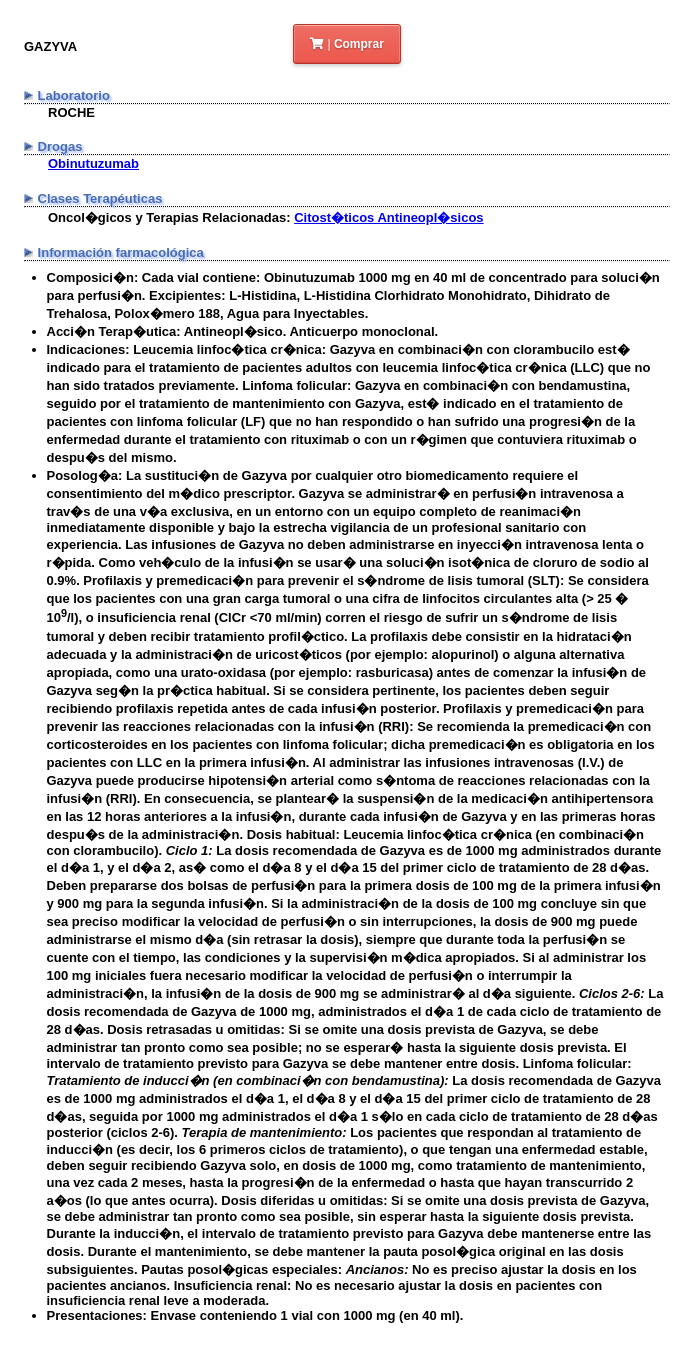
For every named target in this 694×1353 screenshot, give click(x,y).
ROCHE (71, 112)
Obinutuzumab (93, 163)
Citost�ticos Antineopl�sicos (388, 217)
